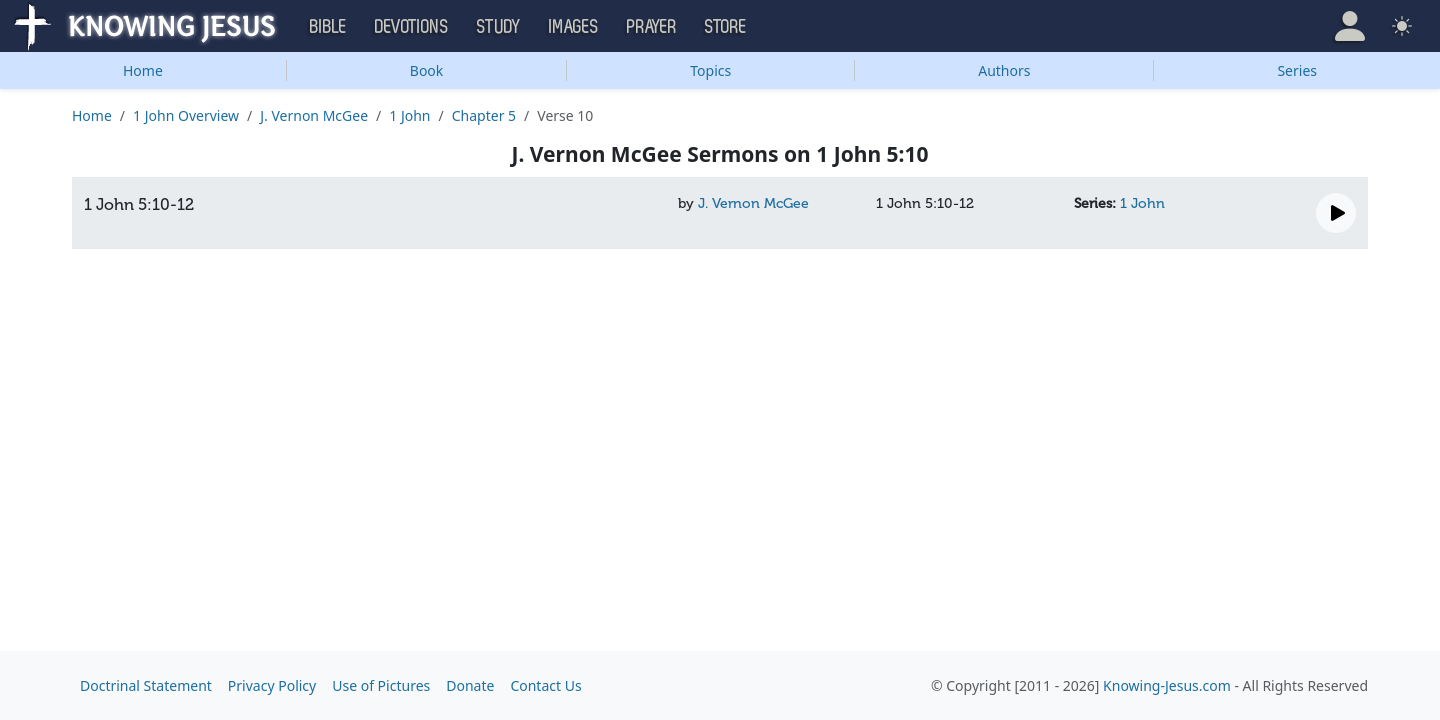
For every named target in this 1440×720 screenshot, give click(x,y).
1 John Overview (186, 115)
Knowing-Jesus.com (1167, 685)
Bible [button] (328, 27)
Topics (710, 70)
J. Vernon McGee (314, 115)
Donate (470, 685)
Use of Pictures (381, 685)
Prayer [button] (652, 27)
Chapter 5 (484, 115)
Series (1297, 70)
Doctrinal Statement (146, 685)
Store (726, 27)
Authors (1004, 70)
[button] (1350, 26)
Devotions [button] (412, 27)
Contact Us (545, 685)
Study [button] (499, 27)
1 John (409, 115)
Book (427, 70)
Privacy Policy (272, 685)
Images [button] (574, 27)
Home (143, 70)
